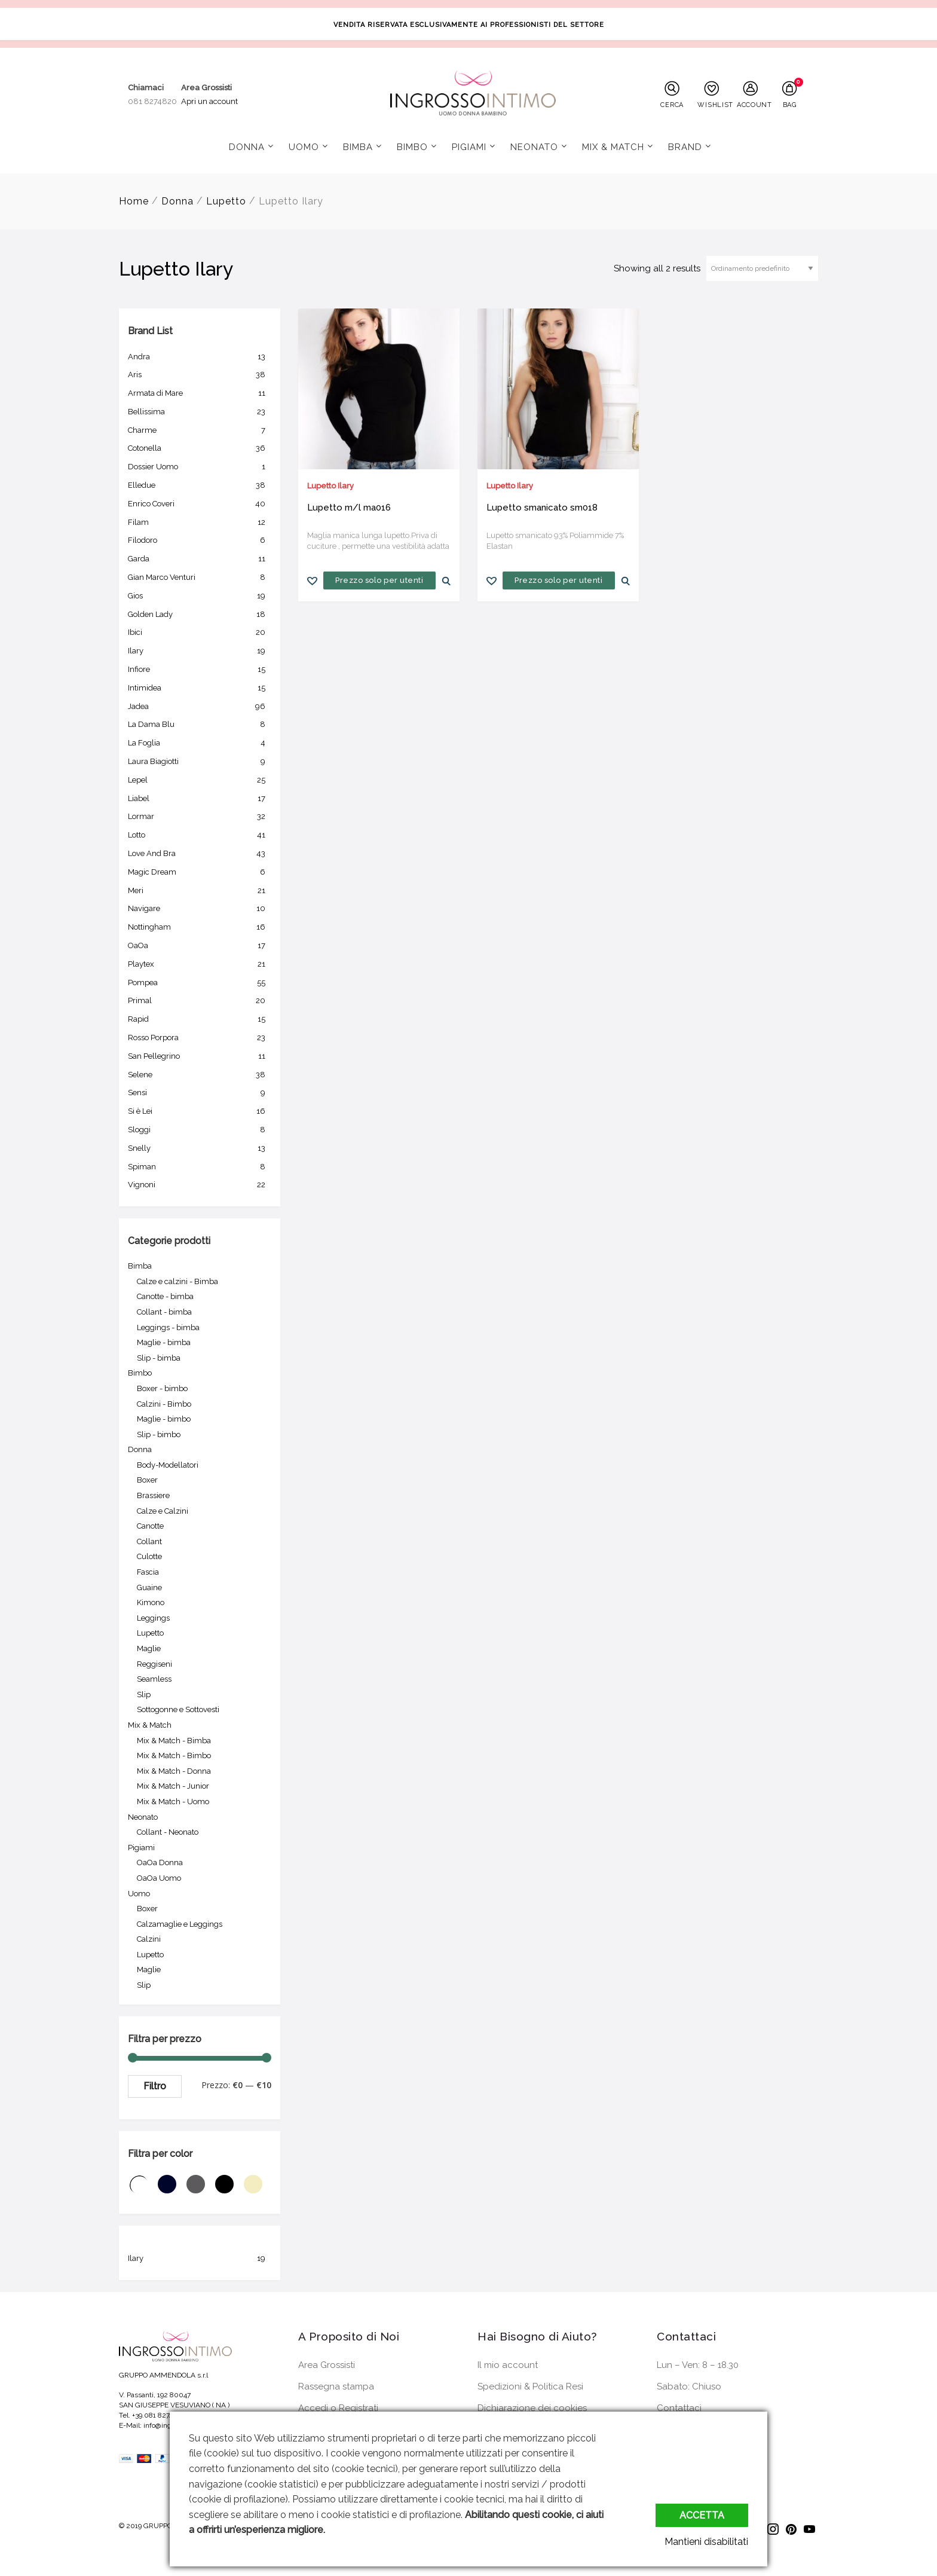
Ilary (199, 651)
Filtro (154, 2086)
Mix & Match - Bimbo (174, 1755)
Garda (199, 559)
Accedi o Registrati (338, 2408)
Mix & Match (613, 147)
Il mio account (507, 2365)
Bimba (358, 147)
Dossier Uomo (199, 467)
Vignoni (199, 1185)
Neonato (534, 147)
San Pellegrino (199, 1056)
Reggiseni (154, 1664)
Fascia (148, 1571)
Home (134, 201)
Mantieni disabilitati (706, 2541)
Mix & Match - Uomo (173, 1801)
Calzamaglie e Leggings (179, 1924)
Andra (199, 357)
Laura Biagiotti (199, 762)
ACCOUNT (753, 104)
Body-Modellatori (167, 1464)
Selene (199, 1075)
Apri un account (209, 101)
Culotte (149, 1556)
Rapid (199, 1019)
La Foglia (199, 743)
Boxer (147, 1479)
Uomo (304, 147)
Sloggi (199, 1130)
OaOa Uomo (159, 1878)
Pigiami (469, 147)
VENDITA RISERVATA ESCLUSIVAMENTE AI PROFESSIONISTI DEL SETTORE (468, 25)
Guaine (149, 1587)
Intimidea (199, 688)
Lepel (199, 780)
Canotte (150, 1525)
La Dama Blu (199, 725)
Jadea (199, 707)
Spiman (199, 1167)
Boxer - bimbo (162, 1388)
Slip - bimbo (158, 1434)
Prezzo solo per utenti (379, 580)
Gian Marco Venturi (199, 577)
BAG (790, 104)
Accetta (701, 2515)
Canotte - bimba (165, 1296)
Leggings (153, 1618)
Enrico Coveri (199, 504)
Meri (199, 891)
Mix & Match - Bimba (174, 1740)
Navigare (199, 909)
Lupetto (226, 201)
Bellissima (199, 412)
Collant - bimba (164, 1311)
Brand (685, 147)
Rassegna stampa (336, 2386)
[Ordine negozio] (762, 268)
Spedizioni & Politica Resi (530, 2386)
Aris (199, 375)
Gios (199, 596)
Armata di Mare (199, 393)
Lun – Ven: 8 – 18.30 (698, 2365)
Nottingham (199, 927)
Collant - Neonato (167, 1832)
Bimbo (412, 147)
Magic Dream (199, 872)
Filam (199, 522)
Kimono (150, 1602)
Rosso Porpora (199, 1038)
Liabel (199, 799)
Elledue (199, 485)
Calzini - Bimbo (164, 1403)
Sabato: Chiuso (689, 2386)
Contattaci (679, 2408)
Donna (247, 147)
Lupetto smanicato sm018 (542, 507)
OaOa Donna (160, 1862)
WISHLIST (714, 104)
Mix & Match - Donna (174, 1771)
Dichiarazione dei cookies (532, 2408)
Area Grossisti (326, 2365)
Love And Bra (199, 854)
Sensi (199, 1093)
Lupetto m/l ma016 (349, 507)
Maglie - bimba (164, 1342)
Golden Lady (199, 615)
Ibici (199, 632)
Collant (149, 1541)
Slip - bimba (158, 1357)
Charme (199, 430)
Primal (199, 1001)
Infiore (199, 670)
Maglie (149, 1648)
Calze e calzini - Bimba (177, 1281)
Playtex (199, 964)
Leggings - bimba (168, 1327)
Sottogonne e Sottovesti (178, 1709)
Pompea (199, 983)
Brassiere (153, 1495)
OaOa (199, 946)
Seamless (154, 1678)
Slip (144, 1694)
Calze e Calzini (162, 1511)
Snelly (199, 1148)
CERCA (672, 104)
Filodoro (199, 540)
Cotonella (199, 448)
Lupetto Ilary (330, 485)
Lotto (199, 835)
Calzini (149, 1939)
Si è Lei (199, 1111)
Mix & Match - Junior (173, 1785)
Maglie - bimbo (164, 1418)
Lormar (199, 817)
